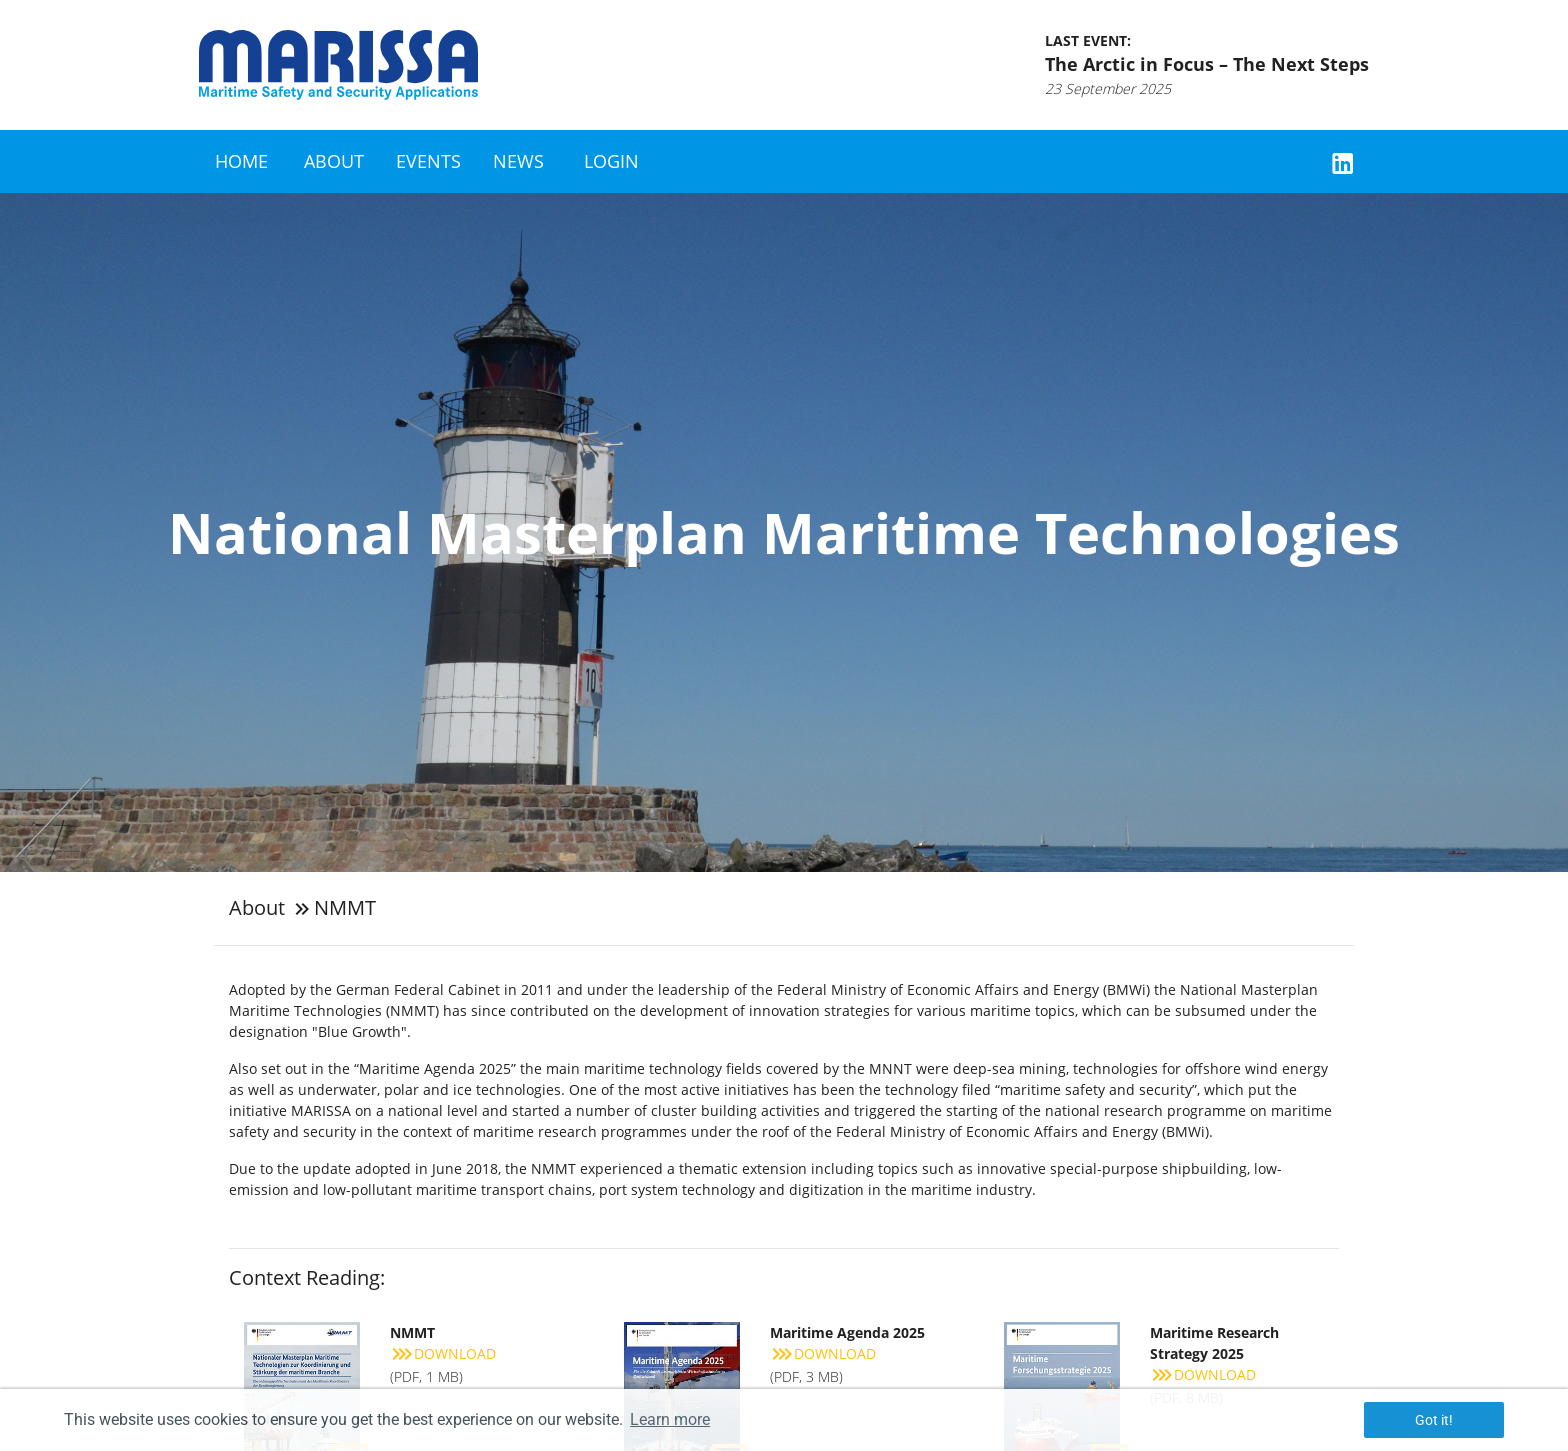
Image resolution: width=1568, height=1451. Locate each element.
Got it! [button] (1434, 1420)
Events (428, 161)
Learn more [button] (670, 1419)
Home (241, 161)
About (334, 161)
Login (611, 161)
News (518, 161)
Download (443, 1353)
